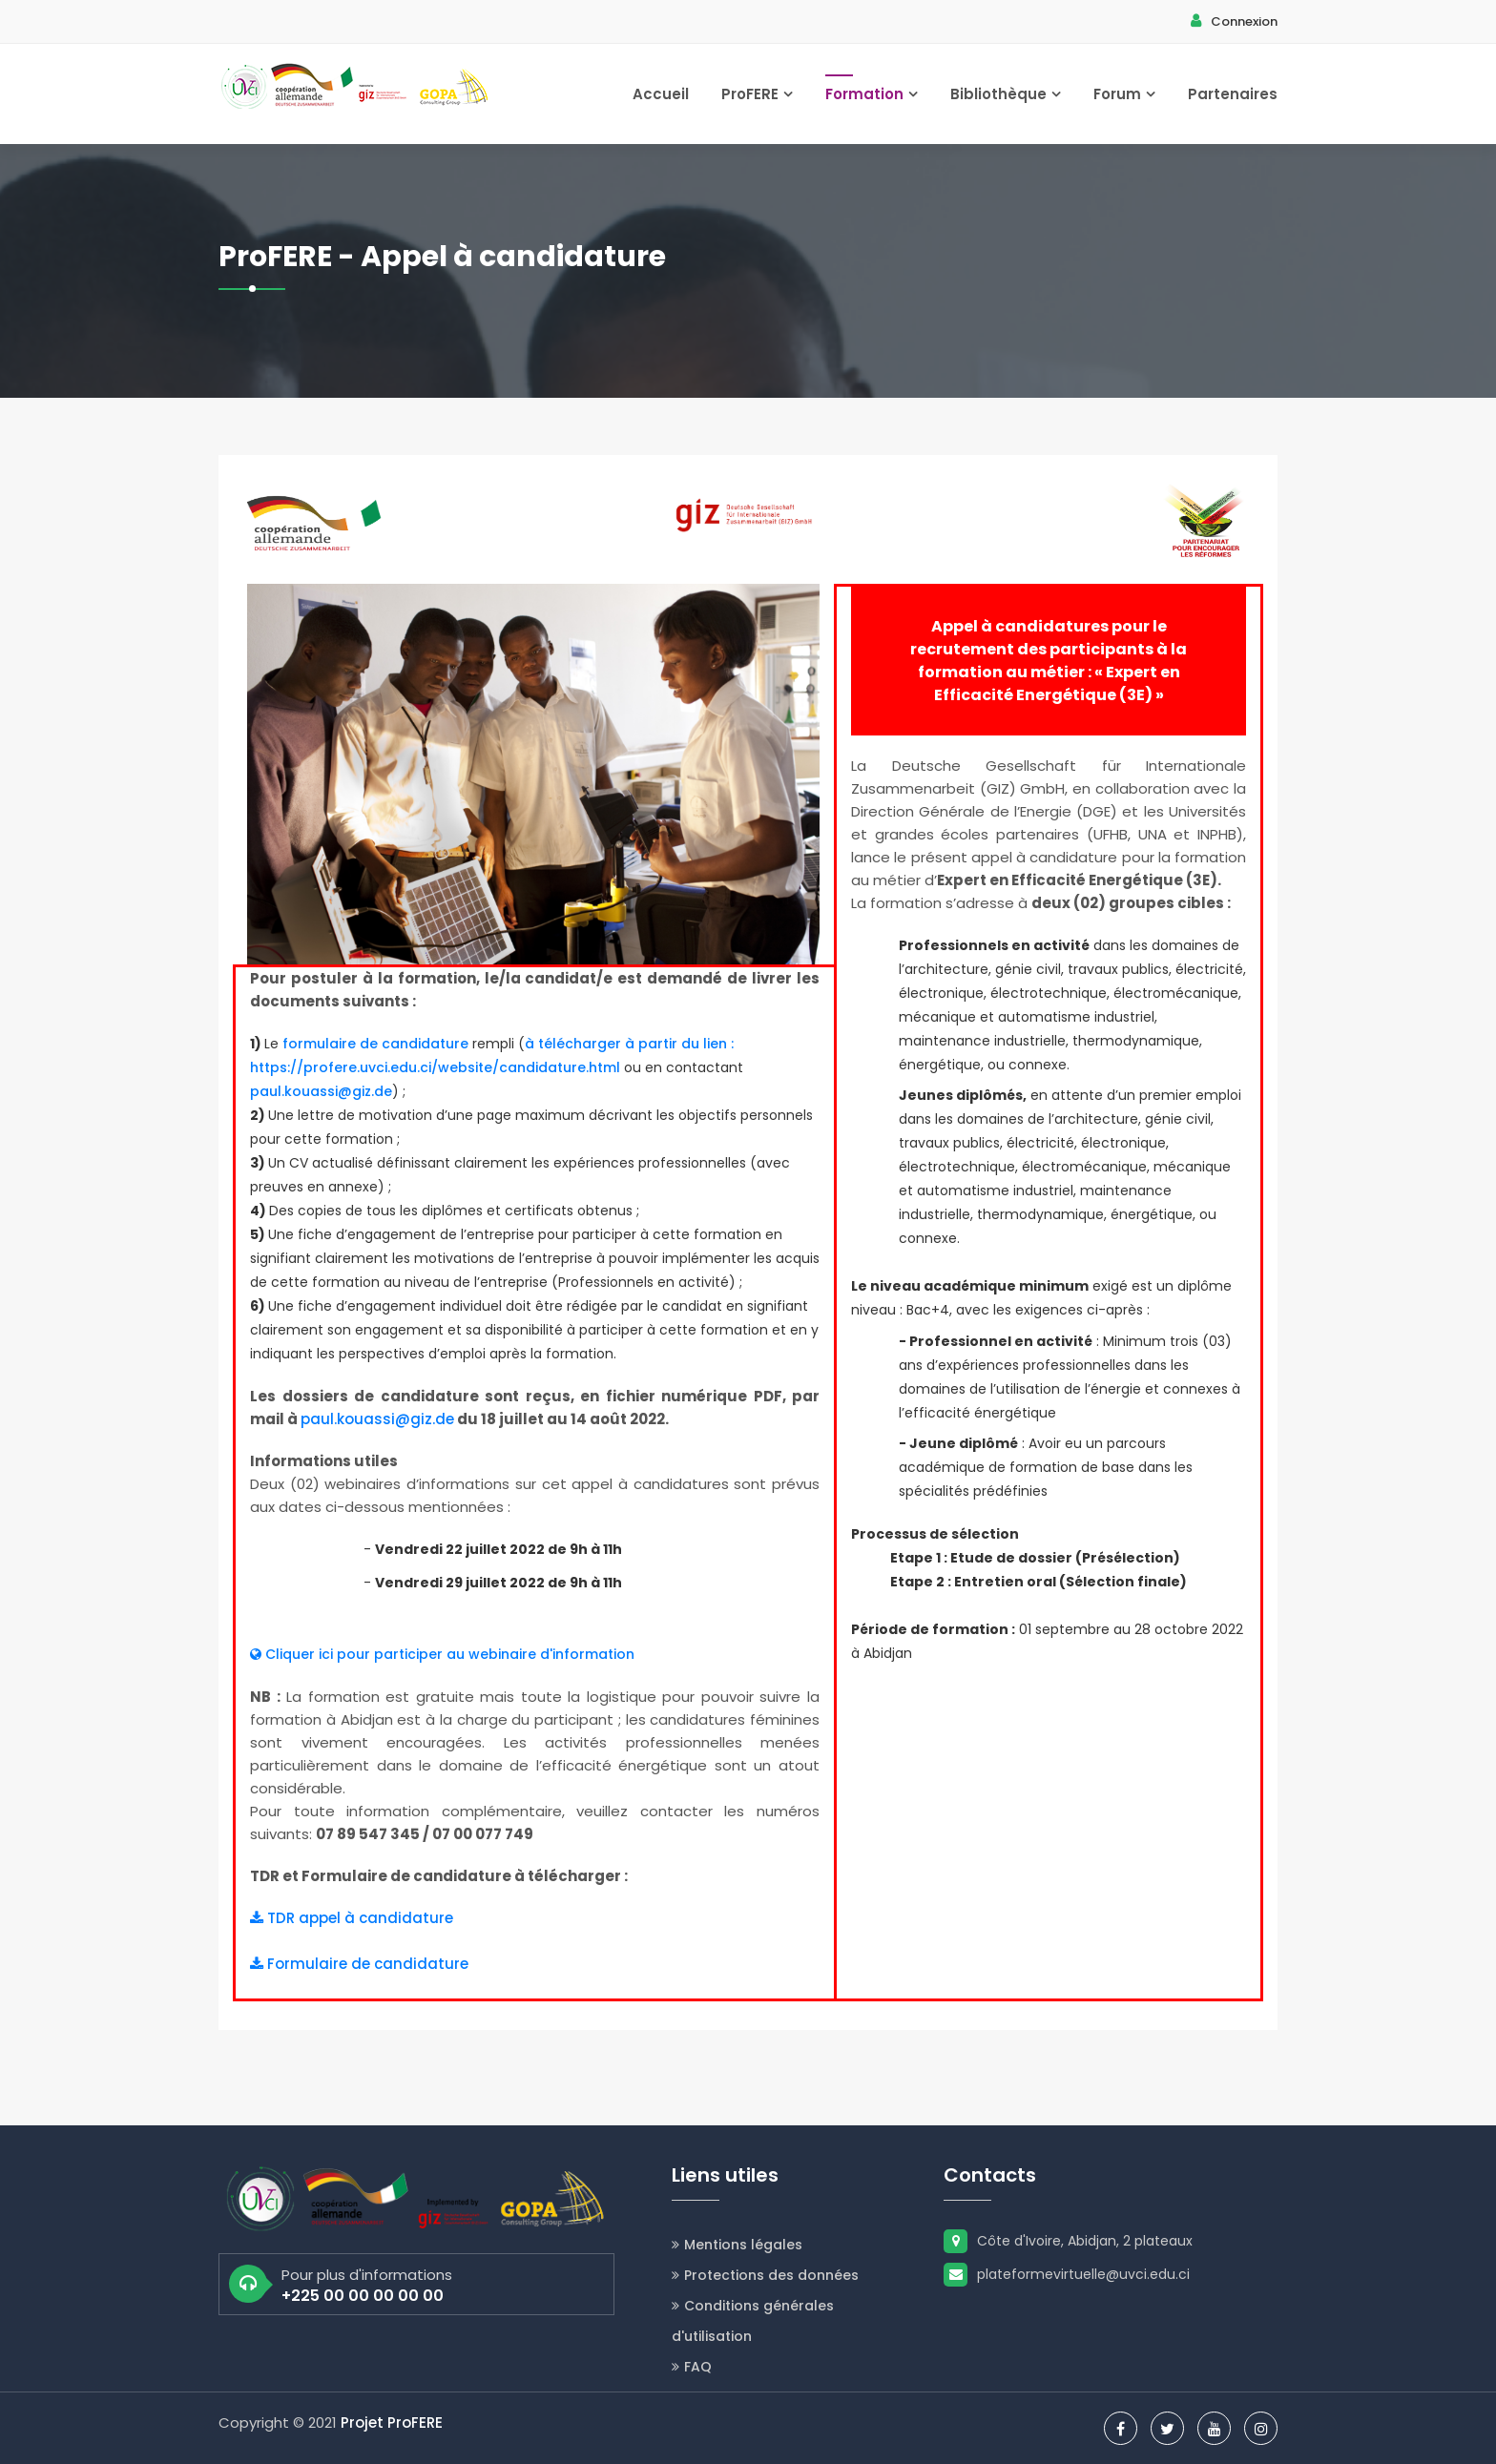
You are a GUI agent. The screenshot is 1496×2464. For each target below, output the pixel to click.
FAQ (692, 2366)
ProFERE (757, 94)
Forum (1124, 94)
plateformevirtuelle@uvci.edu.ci (1067, 2274)
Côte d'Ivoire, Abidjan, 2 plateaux (1068, 2240)
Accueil (661, 94)
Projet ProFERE (392, 2422)
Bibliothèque (1005, 94)
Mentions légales (737, 2244)
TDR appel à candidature (351, 1918)
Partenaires (1233, 94)
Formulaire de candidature (359, 1964)
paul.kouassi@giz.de (321, 1091)
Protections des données (765, 2275)
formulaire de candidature (375, 1043)
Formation (871, 94)
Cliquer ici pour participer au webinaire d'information (442, 1654)
